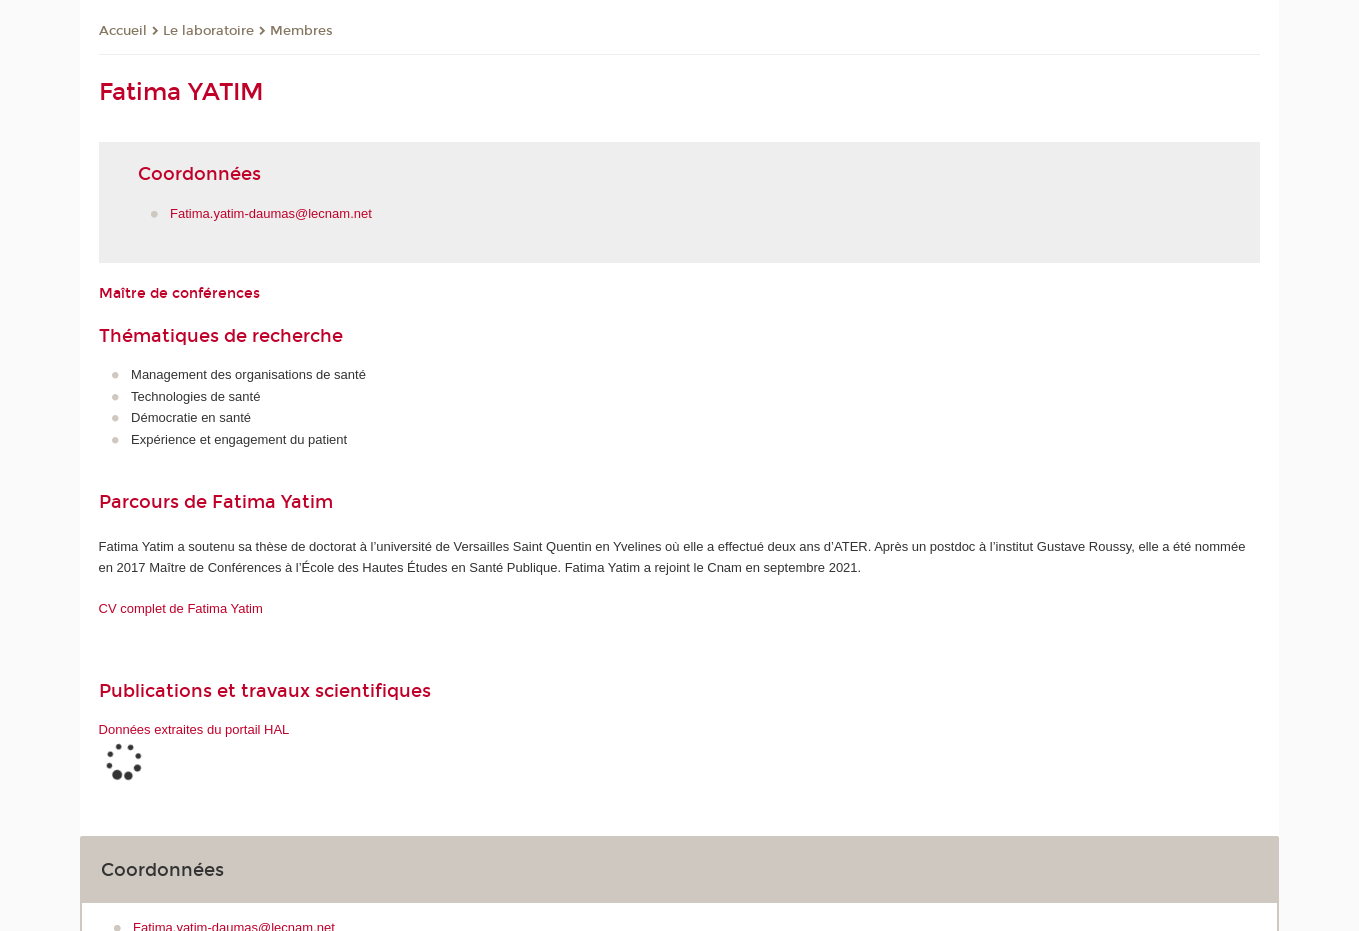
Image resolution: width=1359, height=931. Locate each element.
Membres (301, 31)
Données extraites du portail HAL (194, 729)
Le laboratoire (208, 31)
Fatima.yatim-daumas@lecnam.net (271, 213)
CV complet (181, 608)
